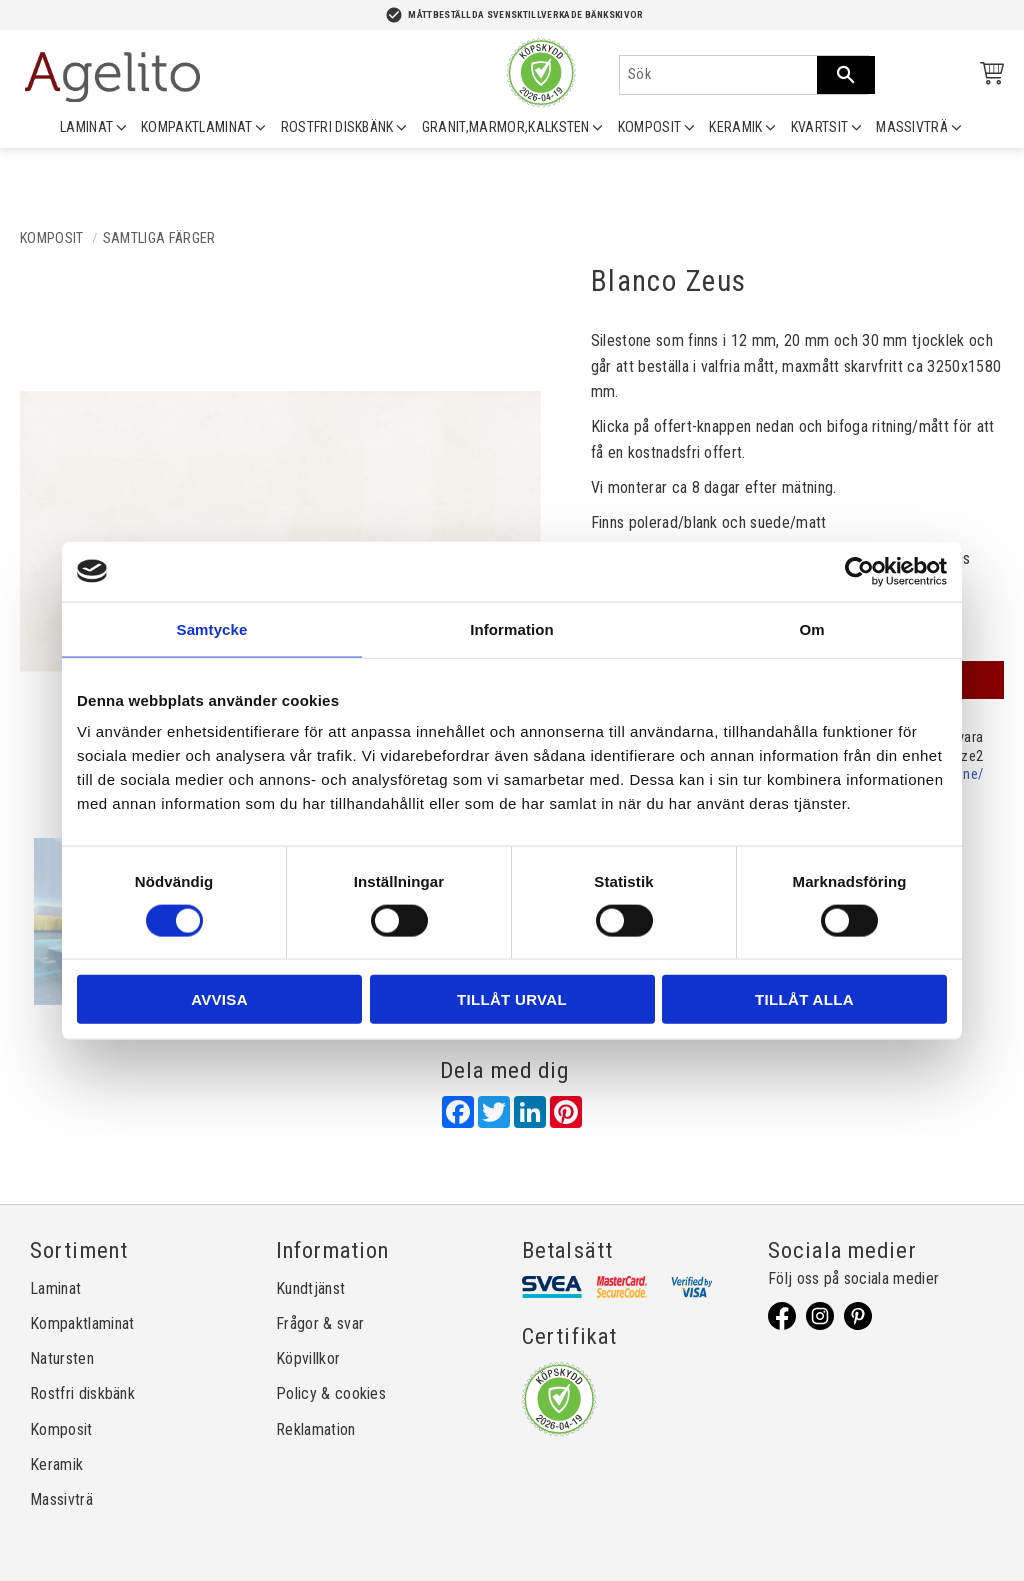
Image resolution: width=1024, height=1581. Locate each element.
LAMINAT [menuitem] (86, 127)
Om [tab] (811, 628)
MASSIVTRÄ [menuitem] (912, 127)
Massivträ (61, 1499)
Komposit (61, 1429)
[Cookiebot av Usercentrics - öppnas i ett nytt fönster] (859, 571)
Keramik (56, 1464)
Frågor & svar (320, 1323)
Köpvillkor (308, 1358)
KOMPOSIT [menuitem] (650, 127)
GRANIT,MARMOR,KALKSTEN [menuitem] (506, 127)
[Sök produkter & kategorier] (718, 75)
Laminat (55, 1288)
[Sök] (846, 75)
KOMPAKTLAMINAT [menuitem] (196, 127)
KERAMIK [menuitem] (735, 127)
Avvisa (219, 999)
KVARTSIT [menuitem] (820, 127)
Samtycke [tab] (212, 628)
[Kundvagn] (988, 76)
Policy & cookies (331, 1393)
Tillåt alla (804, 999)
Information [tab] (512, 628)
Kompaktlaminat (82, 1323)
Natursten (62, 1358)
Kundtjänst (310, 1288)
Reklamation (316, 1429)
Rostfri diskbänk (82, 1393)
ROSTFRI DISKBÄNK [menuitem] (337, 127)
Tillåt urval (512, 999)
